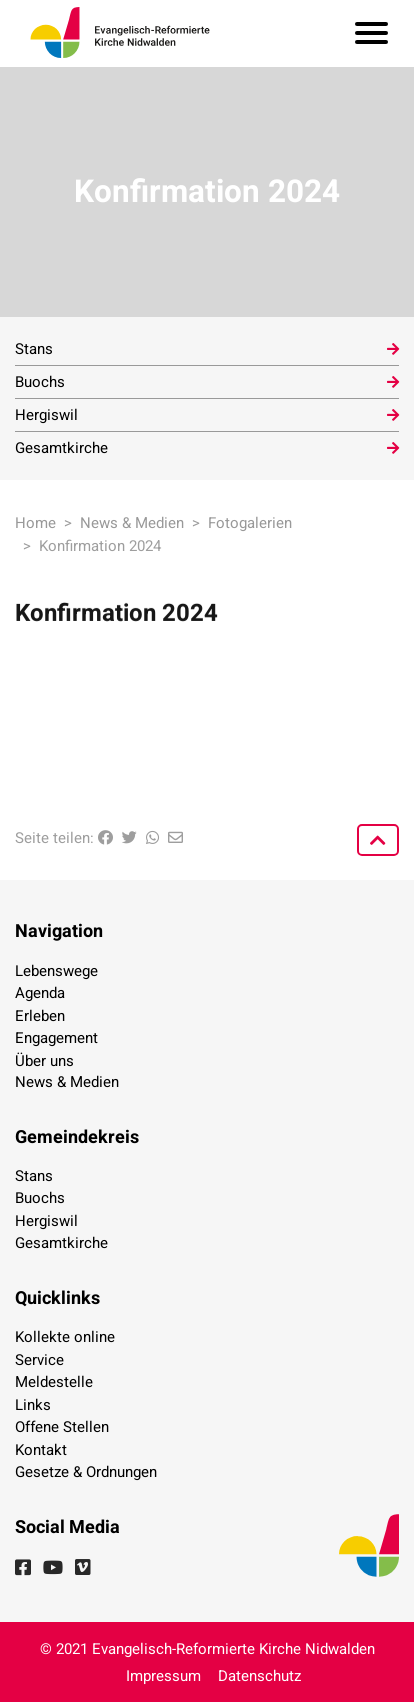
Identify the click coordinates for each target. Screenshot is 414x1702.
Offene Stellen (62, 1427)
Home (35, 523)
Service (39, 1360)
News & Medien (132, 523)
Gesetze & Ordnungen (86, 1472)
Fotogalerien (250, 523)
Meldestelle (54, 1382)
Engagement (56, 1038)
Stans (34, 349)
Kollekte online (65, 1337)
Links (33, 1405)
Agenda (40, 993)
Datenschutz (259, 1676)
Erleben (40, 1016)
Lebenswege (56, 971)
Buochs (40, 382)
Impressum (163, 1676)
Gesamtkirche (61, 448)
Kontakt (41, 1450)
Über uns (44, 1061)
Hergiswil (46, 415)
